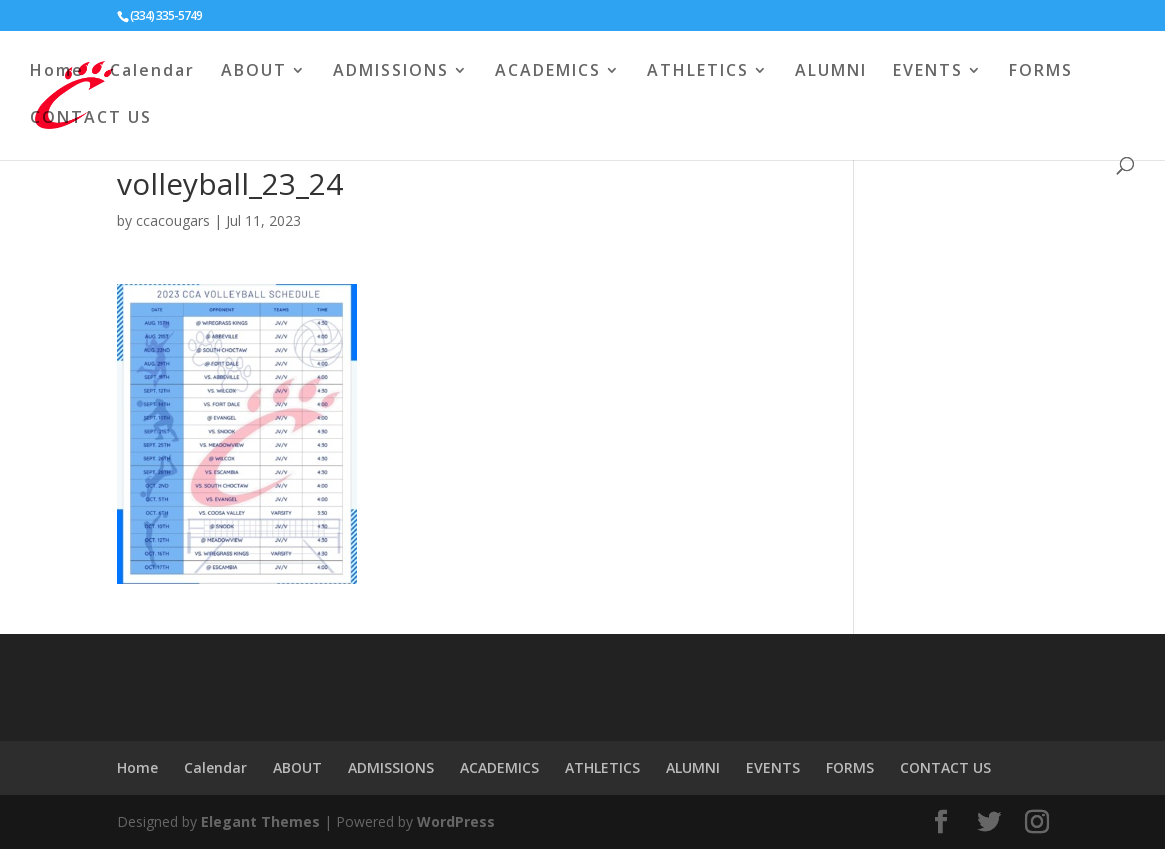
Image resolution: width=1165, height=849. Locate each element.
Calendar (152, 72)
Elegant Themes (260, 821)
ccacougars (173, 220)
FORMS (1041, 72)
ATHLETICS (698, 72)
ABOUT (254, 72)
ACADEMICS (548, 72)
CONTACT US (91, 119)
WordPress (456, 821)
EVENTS (928, 72)
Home (57, 72)
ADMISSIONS (391, 72)
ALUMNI (831, 72)
